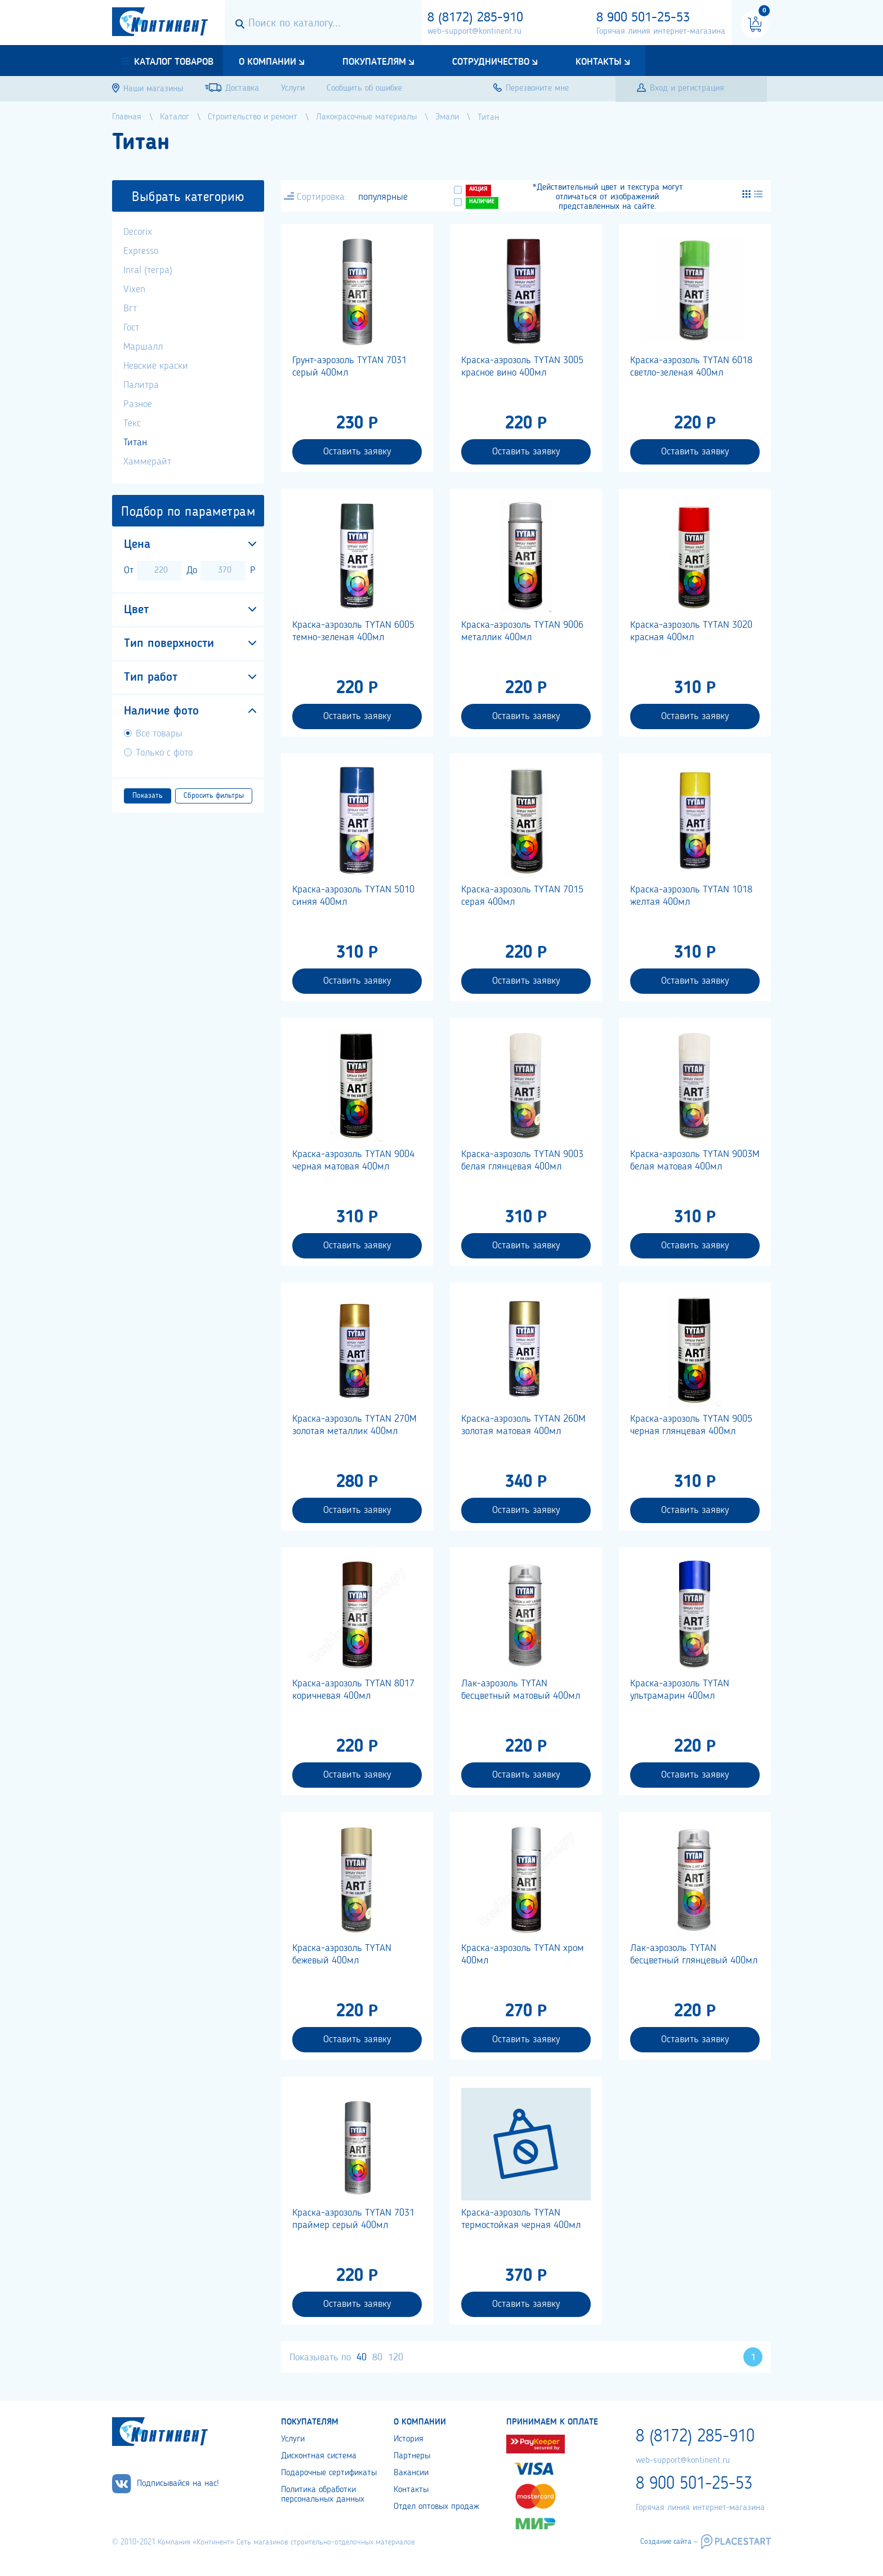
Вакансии (411, 2472)
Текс (132, 423)
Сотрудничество (490, 62)
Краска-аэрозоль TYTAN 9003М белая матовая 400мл (694, 1160)
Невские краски (155, 366)
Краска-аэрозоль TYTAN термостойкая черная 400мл (521, 2219)
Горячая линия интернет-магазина (660, 31)
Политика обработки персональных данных (322, 2494)
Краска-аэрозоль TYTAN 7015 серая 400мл (522, 896)
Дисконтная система (318, 2456)
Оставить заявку (357, 452)
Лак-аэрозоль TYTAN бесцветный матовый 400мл (520, 1689)
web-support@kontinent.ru (474, 31)
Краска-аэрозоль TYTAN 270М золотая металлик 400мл (354, 1425)
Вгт (130, 308)
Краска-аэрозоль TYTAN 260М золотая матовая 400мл (523, 1425)
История (408, 2439)
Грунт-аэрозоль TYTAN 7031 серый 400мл (349, 366)
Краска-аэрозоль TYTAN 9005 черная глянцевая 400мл (691, 1425)
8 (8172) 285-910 (475, 18)
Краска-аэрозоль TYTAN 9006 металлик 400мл (522, 631)
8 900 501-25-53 (643, 18)
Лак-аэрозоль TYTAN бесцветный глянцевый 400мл (693, 1954)
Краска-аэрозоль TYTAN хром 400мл (522, 1954)
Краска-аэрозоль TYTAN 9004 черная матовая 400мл (353, 1160)
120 (395, 2357)
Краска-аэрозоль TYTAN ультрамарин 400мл (679, 1689)
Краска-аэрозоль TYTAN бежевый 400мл (341, 1954)
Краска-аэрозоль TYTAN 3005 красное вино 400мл (522, 366)
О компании (267, 62)
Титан (135, 442)
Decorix (137, 232)
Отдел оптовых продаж (436, 2506)
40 (361, 2357)
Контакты (599, 62)
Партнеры (412, 2456)
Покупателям (374, 62)
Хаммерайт (147, 462)
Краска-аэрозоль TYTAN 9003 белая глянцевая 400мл (522, 1160)
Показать (147, 796)
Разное (137, 404)
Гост (131, 328)
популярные (383, 197)
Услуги (293, 2439)
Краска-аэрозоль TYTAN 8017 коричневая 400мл (353, 1689)
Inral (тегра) (147, 270)
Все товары (159, 734)
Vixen (134, 289)
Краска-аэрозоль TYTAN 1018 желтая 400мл (691, 896)
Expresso (140, 251)
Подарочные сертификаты (329, 2472)
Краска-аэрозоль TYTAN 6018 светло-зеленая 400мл (691, 366)
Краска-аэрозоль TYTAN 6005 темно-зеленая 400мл (353, 631)
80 (377, 2357)
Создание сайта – (669, 2542)
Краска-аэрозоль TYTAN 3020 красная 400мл (691, 631)
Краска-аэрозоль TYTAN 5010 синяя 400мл (353, 896)
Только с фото (164, 753)
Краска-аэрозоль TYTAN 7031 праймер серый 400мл (353, 2219)
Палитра (141, 385)
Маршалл (143, 347)
